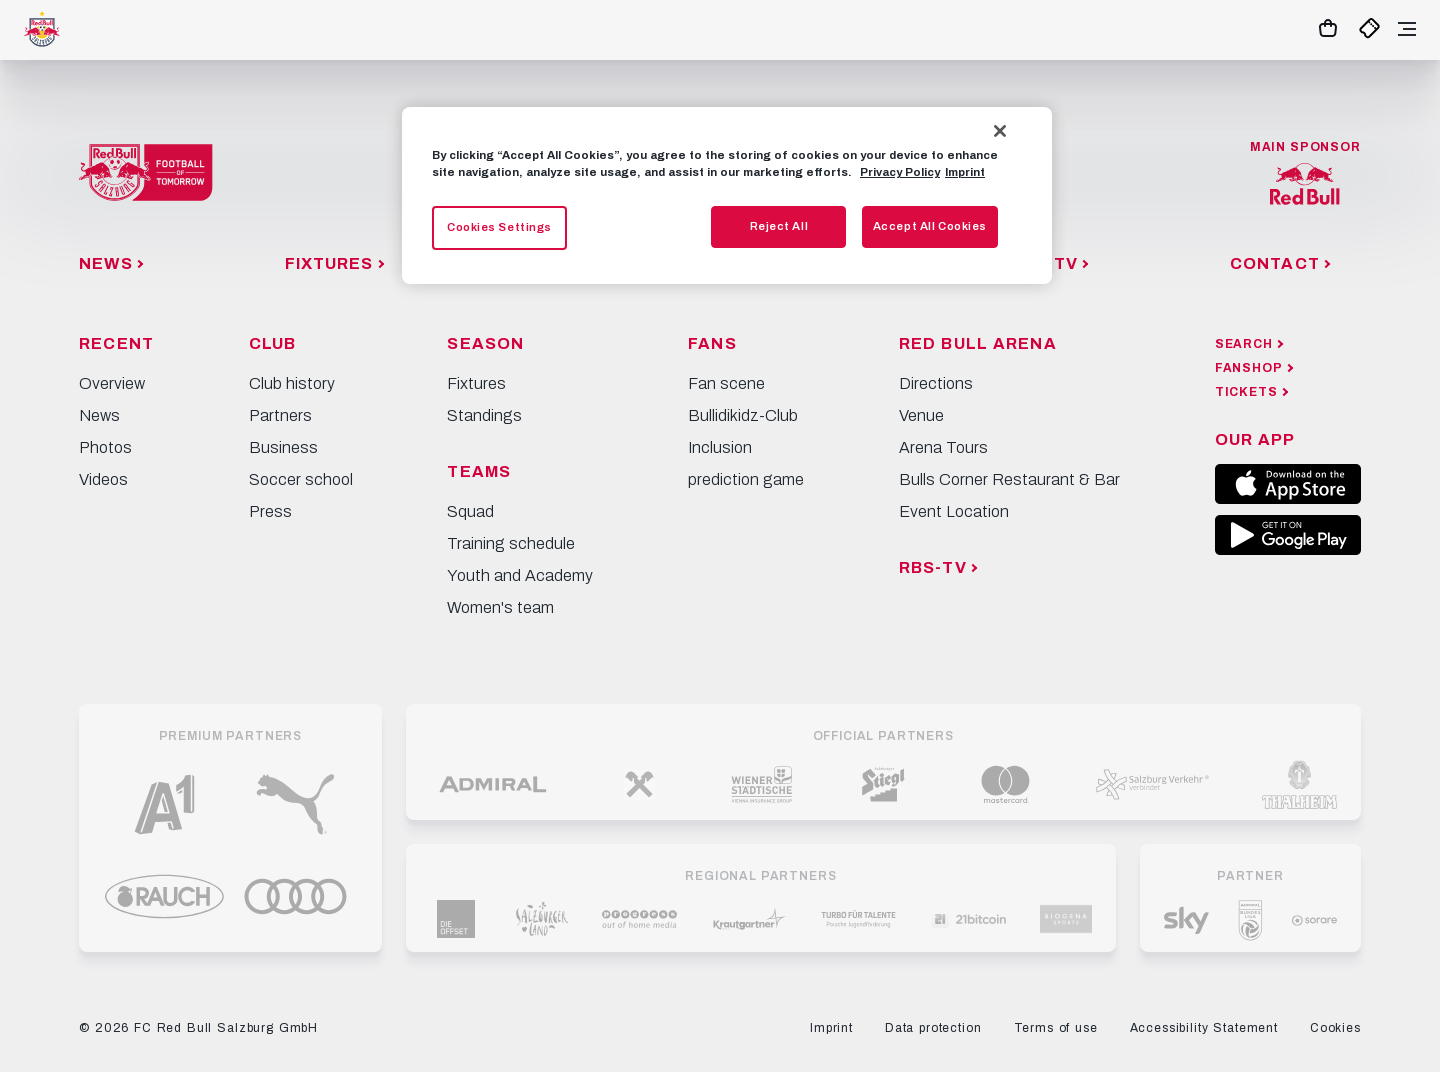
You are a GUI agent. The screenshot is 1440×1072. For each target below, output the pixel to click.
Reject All (779, 226)
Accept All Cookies (930, 226)
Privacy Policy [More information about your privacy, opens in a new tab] (900, 172)
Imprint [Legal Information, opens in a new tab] (965, 172)
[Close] (1000, 131)
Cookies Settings (499, 227)
